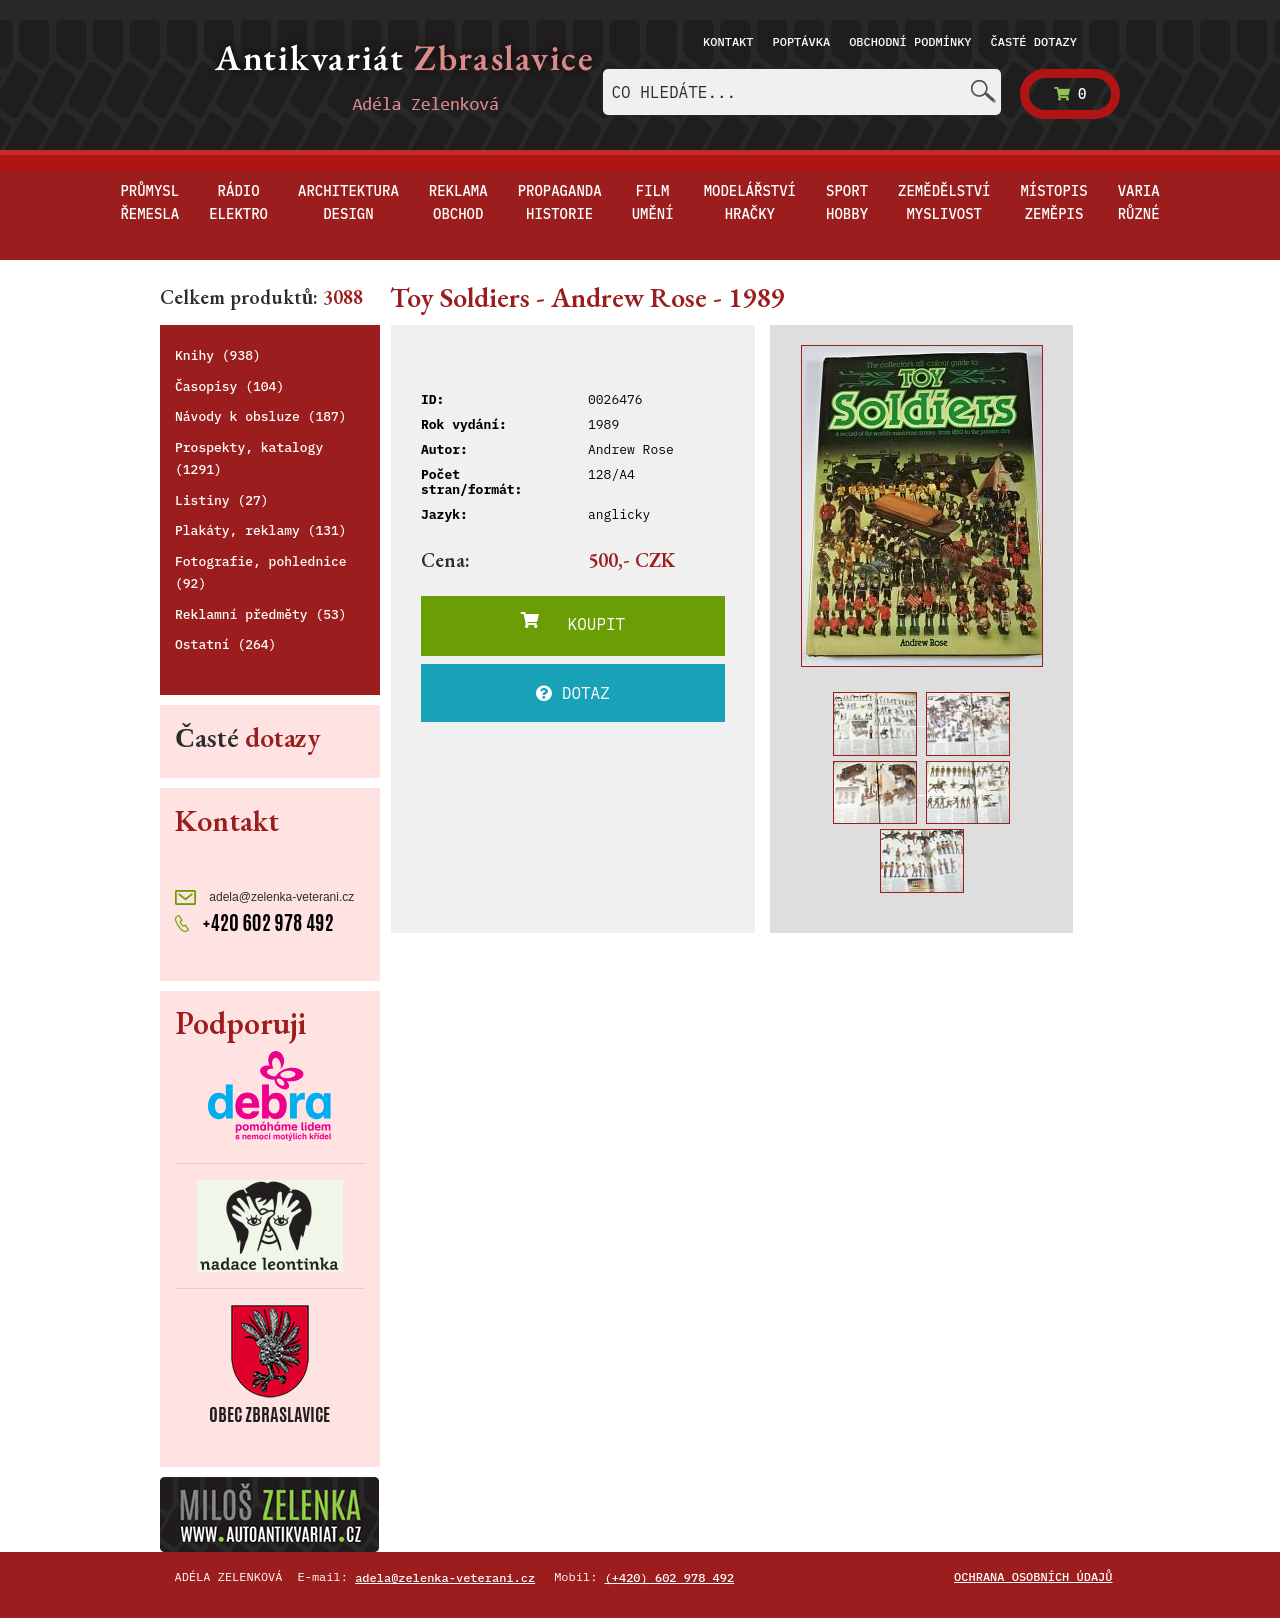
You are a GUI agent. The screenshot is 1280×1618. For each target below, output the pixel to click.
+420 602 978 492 (254, 921)
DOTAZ (573, 693)
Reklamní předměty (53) (261, 614)
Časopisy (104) (229, 386)
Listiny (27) (222, 500)
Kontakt (728, 41)
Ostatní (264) (225, 644)
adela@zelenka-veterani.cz (264, 897)
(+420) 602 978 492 (670, 1577)
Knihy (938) (218, 355)
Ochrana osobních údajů (1033, 1576)
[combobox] (802, 92)
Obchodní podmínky (910, 41)
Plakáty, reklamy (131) (261, 530)
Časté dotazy (1034, 41)
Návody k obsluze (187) (261, 416)
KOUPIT (573, 623)
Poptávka (802, 41)
